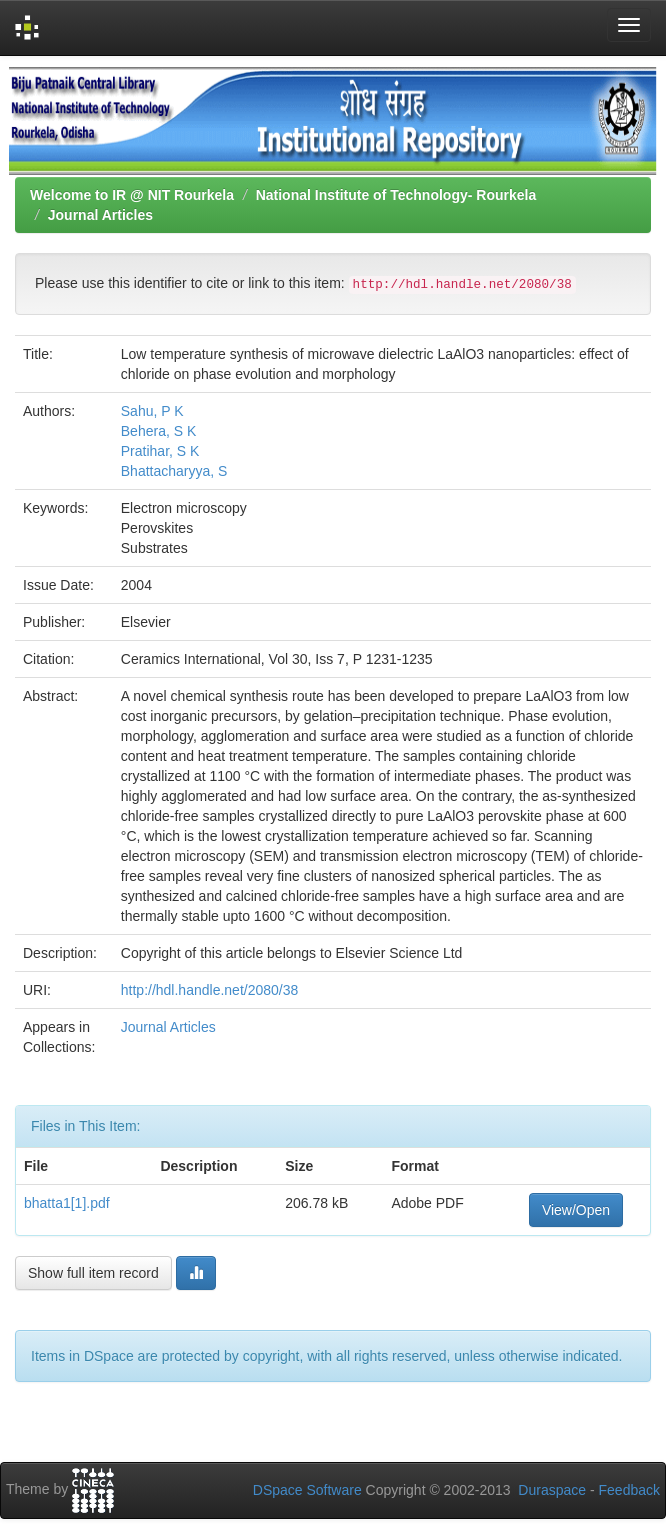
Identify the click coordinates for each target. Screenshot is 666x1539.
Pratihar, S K (160, 451)
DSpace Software (307, 1490)
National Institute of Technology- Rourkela (396, 195)
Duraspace (552, 1490)
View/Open (576, 1210)
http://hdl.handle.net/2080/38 (209, 990)
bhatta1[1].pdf (67, 1203)
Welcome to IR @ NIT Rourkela (132, 195)
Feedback (629, 1490)
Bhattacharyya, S (174, 471)
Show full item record (93, 1273)
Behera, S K (159, 431)
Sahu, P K (152, 411)
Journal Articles (100, 215)
